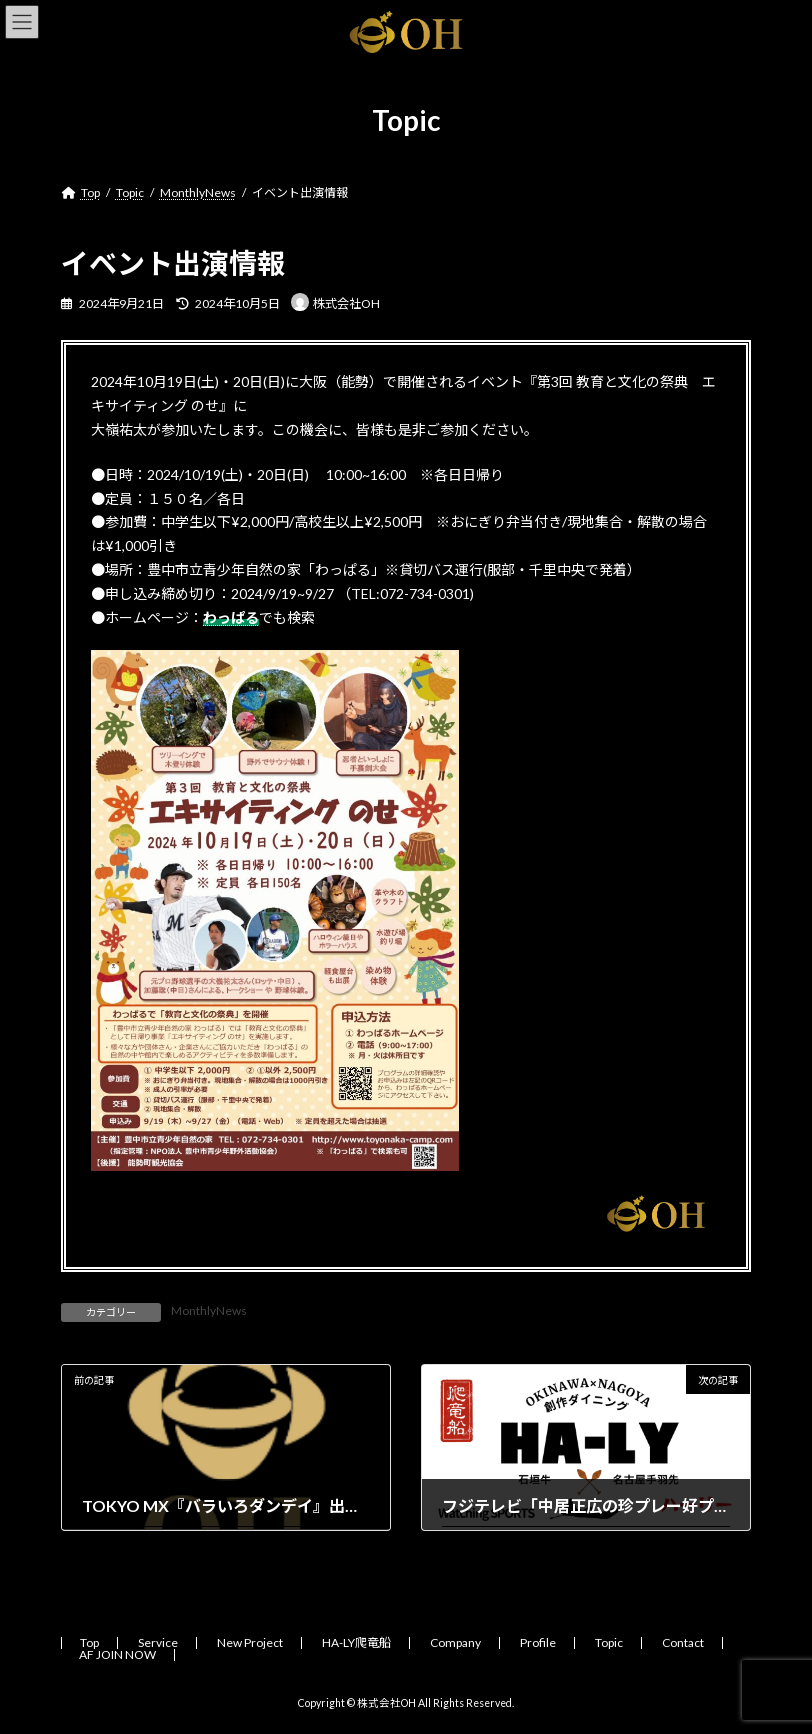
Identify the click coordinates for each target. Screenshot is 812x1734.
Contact (683, 1642)
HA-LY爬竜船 (356, 1642)
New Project (250, 1642)
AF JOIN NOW (117, 1654)
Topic (609, 1642)
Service (158, 1642)
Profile (538, 1642)
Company (455, 1642)
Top (89, 1642)
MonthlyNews (209, 1310)
